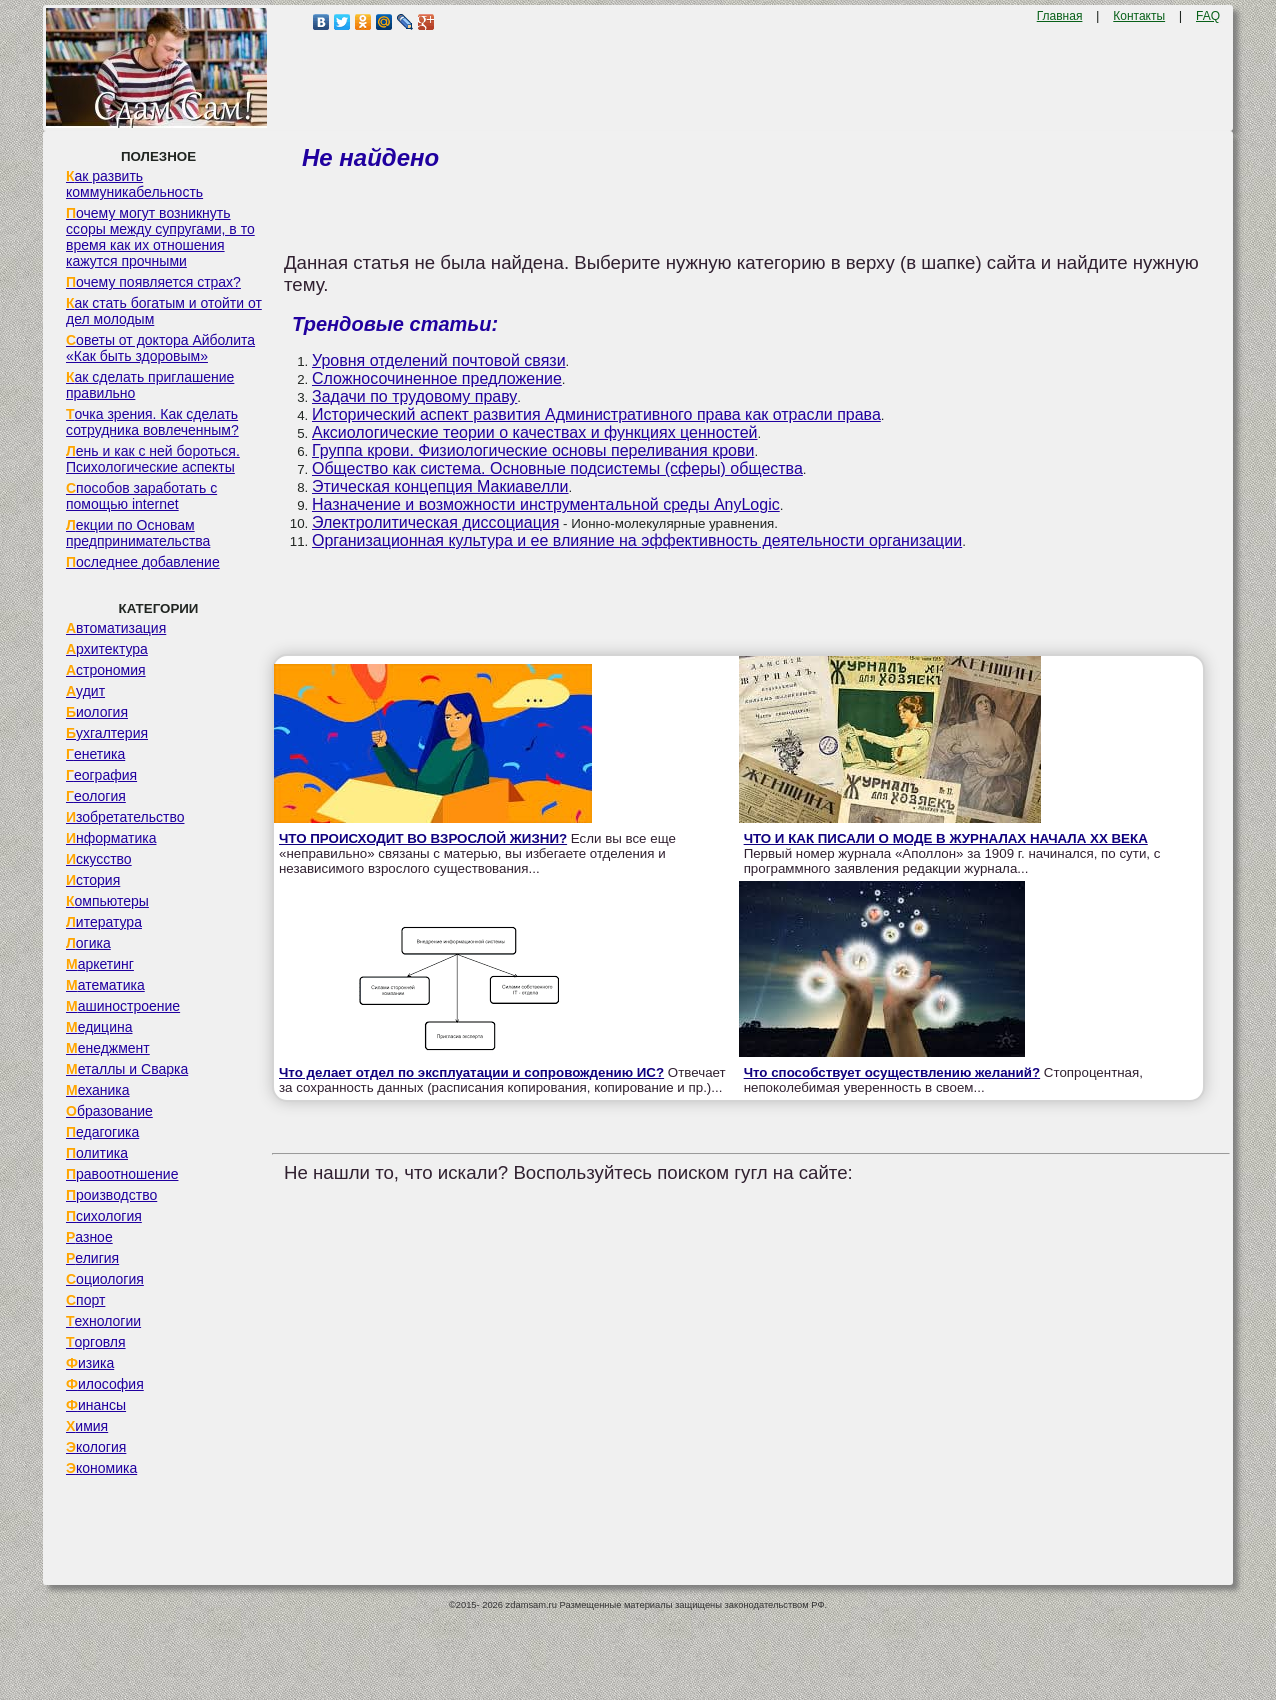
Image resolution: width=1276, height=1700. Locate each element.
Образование (109, 1111)
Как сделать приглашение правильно (150, 385)
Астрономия (106, 670)
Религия (92, 1258)
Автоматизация (116, 628)
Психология (104, 1216)
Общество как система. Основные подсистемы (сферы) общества (557, 468)
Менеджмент (108, 1048)
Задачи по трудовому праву (414, 396)
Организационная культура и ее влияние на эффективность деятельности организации (637, 540)
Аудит (85, 691)
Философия (105, 1384)
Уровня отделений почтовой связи (439, 360)
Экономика (101, 1468)
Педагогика (102, 1132)
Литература (104, 922)
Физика (90, 1363)
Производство (111, 1195)
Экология (96, 1447)
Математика (105, 985)
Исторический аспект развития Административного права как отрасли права (596, 414)
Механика (98, 1090)
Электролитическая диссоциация (435, 522)
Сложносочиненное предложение (437, 378)
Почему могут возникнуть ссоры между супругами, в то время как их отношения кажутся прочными (160, 237)
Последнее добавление (143, 562)
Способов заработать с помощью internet (141, 496)
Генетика (95, 754)
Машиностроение (123, 1006)
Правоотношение (122, 1174)
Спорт (85, 1300)
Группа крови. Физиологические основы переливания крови (533, 450)
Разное (89, 1237)
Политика (97, 1153)
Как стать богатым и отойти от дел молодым (164, 311)
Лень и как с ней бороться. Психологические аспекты (153, 459)
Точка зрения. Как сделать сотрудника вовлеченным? (152, 422)
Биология (97, 712)
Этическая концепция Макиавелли (440, 486)
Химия (87, 1426)
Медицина (99, 1027)
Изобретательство (125, 817)
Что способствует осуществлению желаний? (892, 1072)
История (93, 880)
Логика (88, 943)
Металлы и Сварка (127, 1069)
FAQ (1208, 16)
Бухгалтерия (107, 733)
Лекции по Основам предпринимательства (138, 533)
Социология (105, 1279)
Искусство (99, 859)
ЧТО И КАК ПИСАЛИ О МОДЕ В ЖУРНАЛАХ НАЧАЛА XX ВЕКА (946, 838)
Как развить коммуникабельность (134, 184)
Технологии (103, 1321)
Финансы (96, 1405)
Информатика (111, 838)
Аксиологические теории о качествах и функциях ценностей (535, 432)
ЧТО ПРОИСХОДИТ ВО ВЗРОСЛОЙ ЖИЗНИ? (423, 838)
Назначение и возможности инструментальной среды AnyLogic (546, 504)
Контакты (1139, 16)
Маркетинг (100, 964)
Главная (1060, 16)
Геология (96, 796)
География (101, 775)
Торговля (96, 1342)
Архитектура (107, 649)
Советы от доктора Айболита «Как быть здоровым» (160, 348)
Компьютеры (107, 901)
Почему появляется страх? (153, 282)
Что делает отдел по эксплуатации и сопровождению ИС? (471, 1072)
